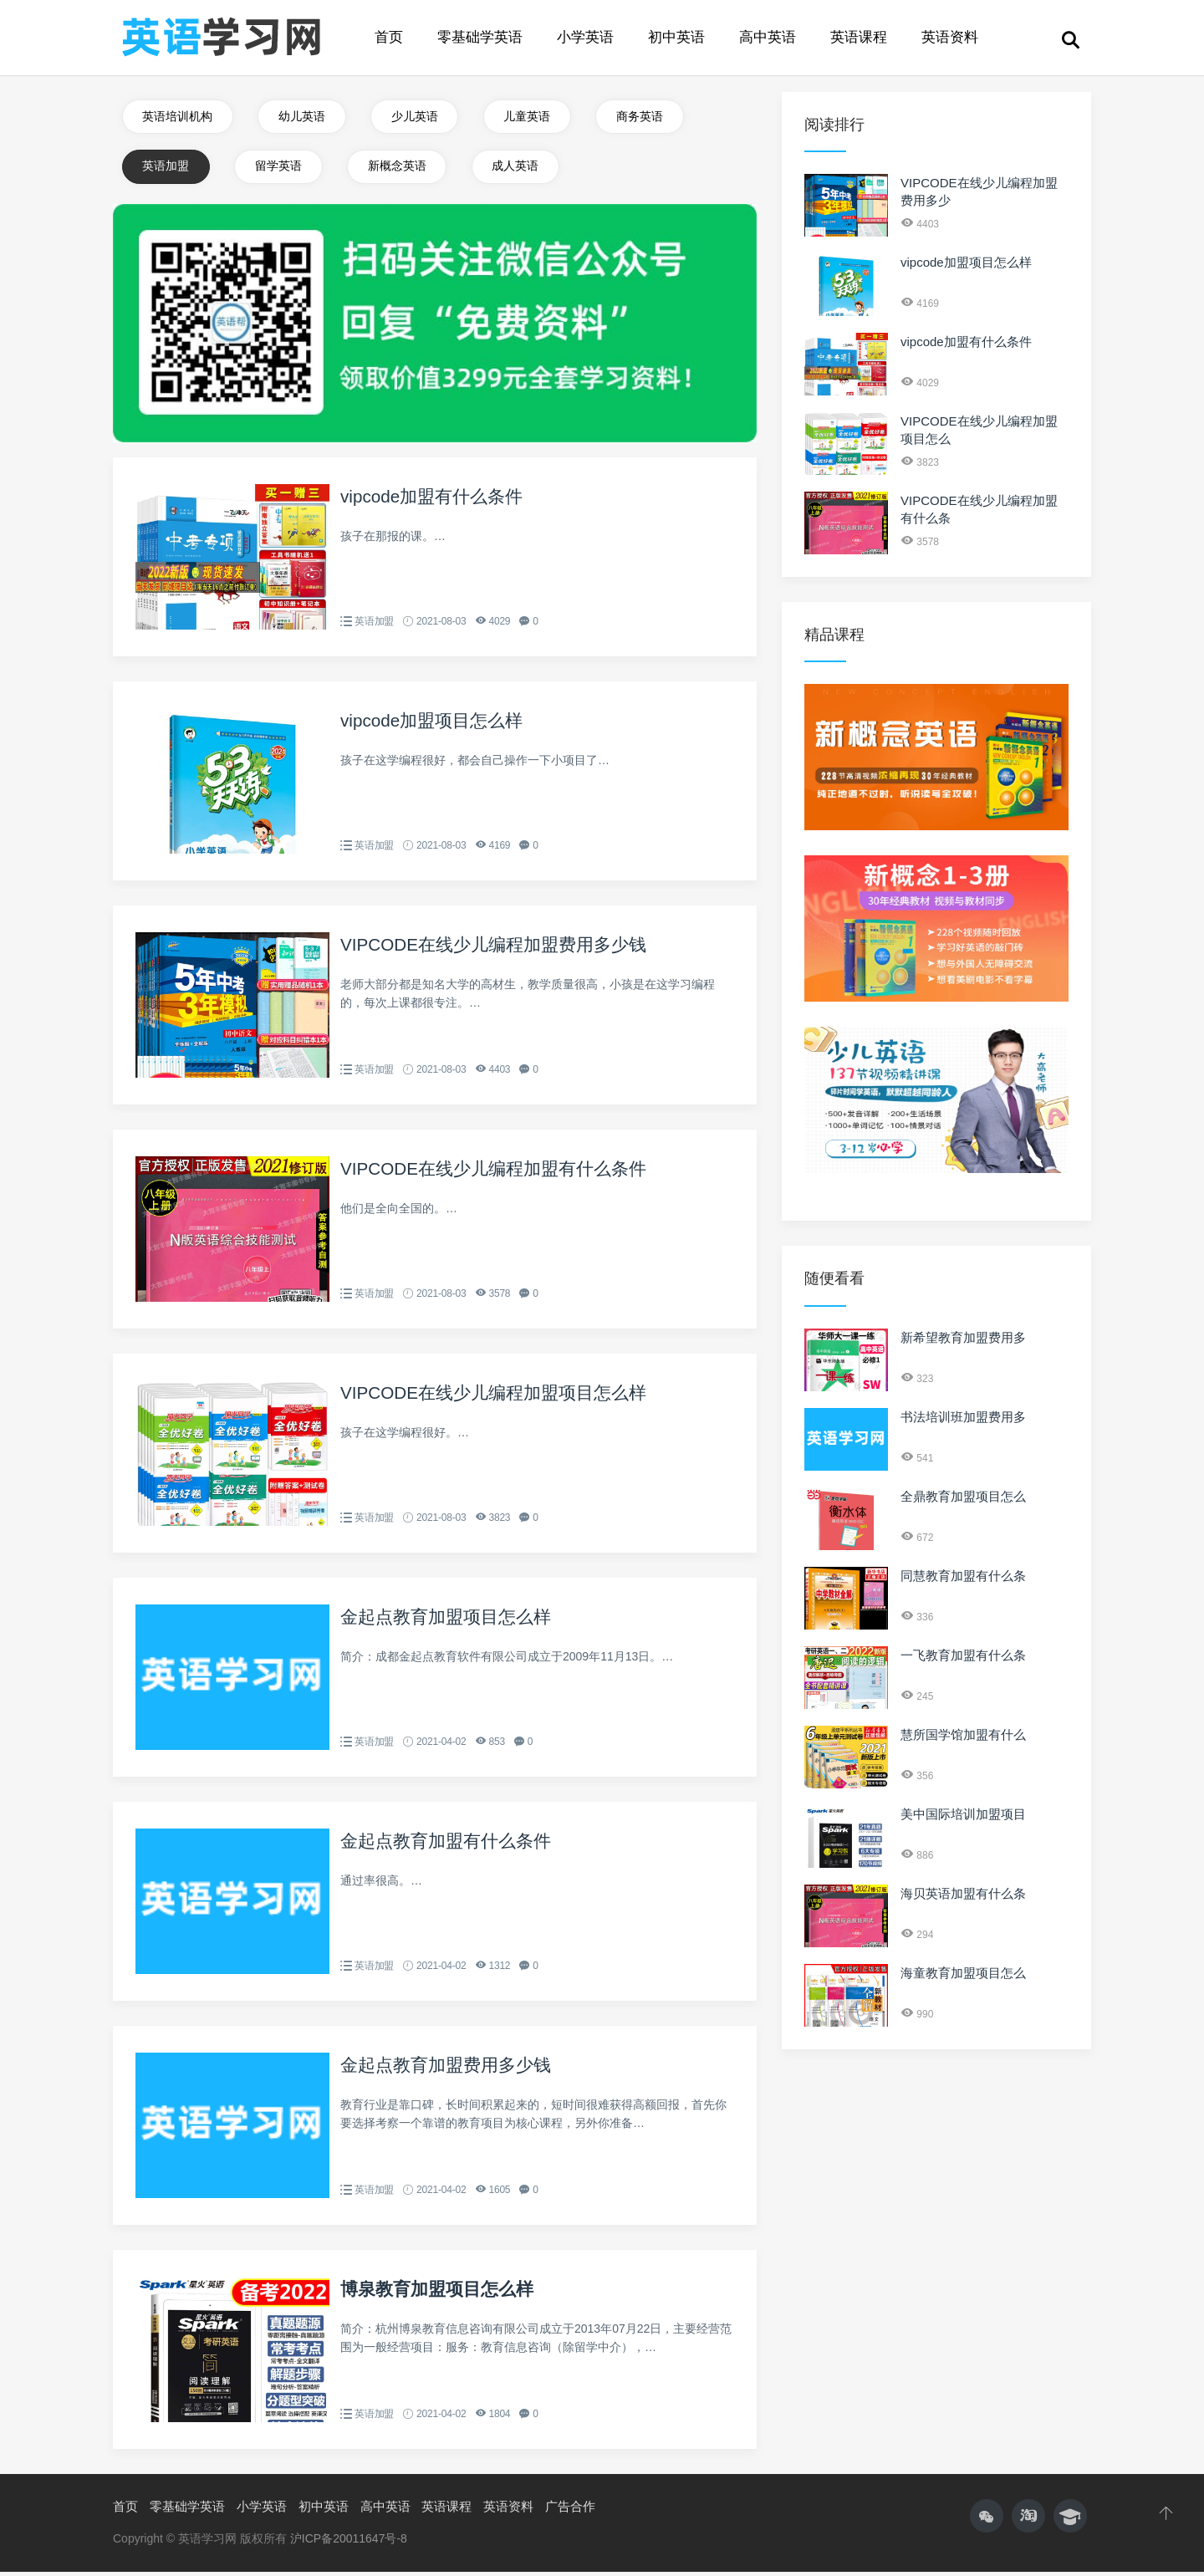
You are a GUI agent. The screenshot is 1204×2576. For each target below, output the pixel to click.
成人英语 (521, 169)
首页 (389, 37)
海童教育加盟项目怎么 (963, 1973)
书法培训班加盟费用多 (963, 1417)
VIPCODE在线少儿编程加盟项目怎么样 (501, 1396)
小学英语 (585, 37)
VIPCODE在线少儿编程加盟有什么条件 (501, 1172)
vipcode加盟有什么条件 (436, 500)
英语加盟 (166, 169)
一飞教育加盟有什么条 (963, 1655)
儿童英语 (533, 117)
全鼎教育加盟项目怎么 (963, 1496)
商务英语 (648, 117)
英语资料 (949, 37)
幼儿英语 (304, 117)
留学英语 (281, 169)
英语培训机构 (178, 117)
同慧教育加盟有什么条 (963, 1576)
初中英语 (676, 37)
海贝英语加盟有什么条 (963, 1893)
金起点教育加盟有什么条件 (450, 1844)
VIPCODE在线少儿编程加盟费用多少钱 (501, 948)
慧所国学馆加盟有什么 (963, 1734)
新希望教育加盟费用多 (963, 1337)
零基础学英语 (480, 37)
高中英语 (767, 37)
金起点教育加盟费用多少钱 (450, 2068)
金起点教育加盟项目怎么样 (450, 1620)
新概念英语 (401, 169)
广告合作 (570, 2510)
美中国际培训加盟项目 (963, 1814)
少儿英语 (418, 117)
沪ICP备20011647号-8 (348, 2542)
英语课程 (858, 37)
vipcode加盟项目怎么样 (436, 724)
